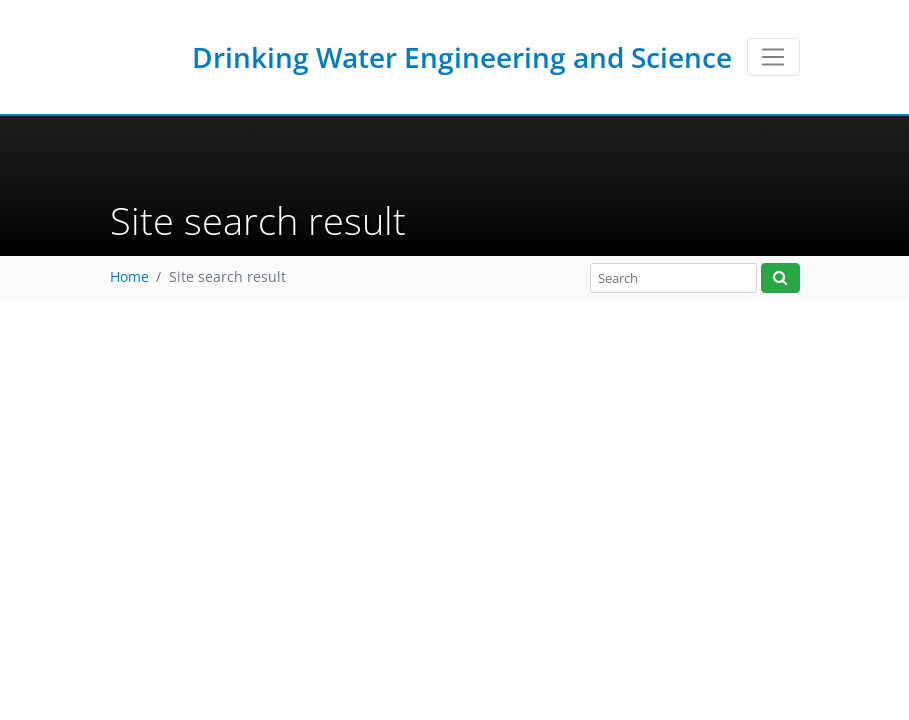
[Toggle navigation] (773, 57)
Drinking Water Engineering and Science (462, 57)
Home (129, 277)
